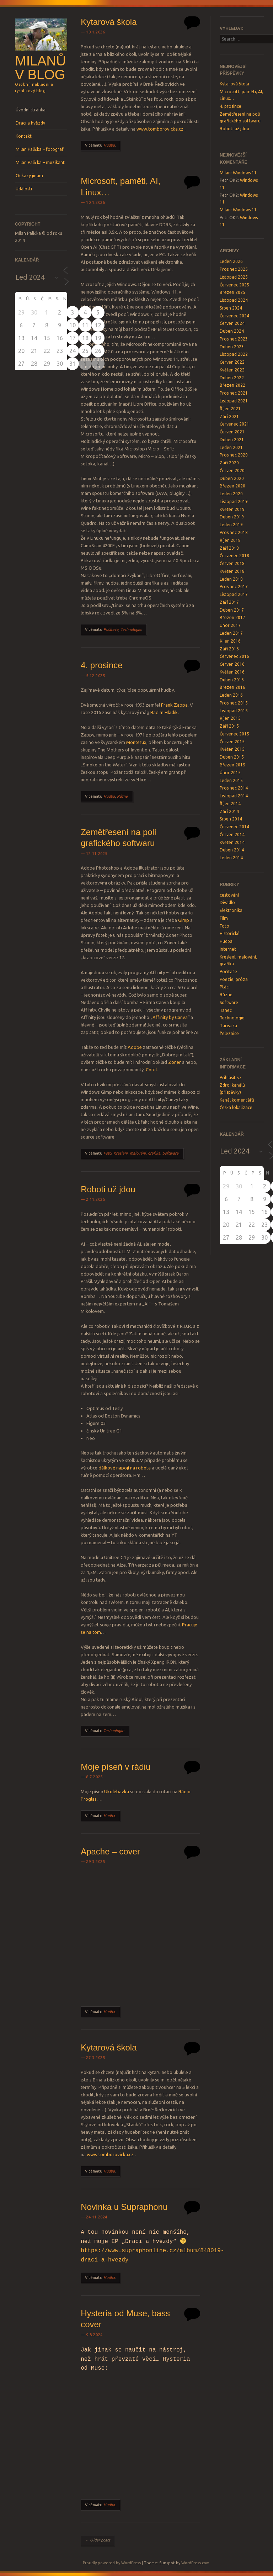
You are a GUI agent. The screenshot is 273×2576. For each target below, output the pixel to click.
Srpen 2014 (231, 819)
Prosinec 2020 (234, 455)
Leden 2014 (231, 857)
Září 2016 (229, 648)
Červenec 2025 (234, 285)
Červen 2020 (232, 470)
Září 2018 (229, 548)
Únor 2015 (230, 772)
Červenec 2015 (234, 734)
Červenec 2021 (234, 424)
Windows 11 (245, 172)
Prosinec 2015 (234, 703)
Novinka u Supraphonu (124, 2207)
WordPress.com (195, 2563)
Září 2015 (229, 726)
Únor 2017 (230, 625)
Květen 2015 (232, 749)
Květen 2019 (232, 509)
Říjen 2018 (230, 540)
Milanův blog (40, 67)
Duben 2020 (232, 478)
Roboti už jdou (108, 1189)
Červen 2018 (232, 563)
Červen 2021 (232, 431)
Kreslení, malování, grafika (136, 1153)
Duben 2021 (232, 439)
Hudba (109, 145)
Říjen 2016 (230, 641)
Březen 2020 (232, 486)
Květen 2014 (232, 842)
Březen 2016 (232, 687)
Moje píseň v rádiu (115, 1767)
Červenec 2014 (234, 826)
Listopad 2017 (234, 594)
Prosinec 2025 (234, 269)
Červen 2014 (232, 834)
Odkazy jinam (29, 175)
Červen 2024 (232, 323)
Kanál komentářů (237, 1100)
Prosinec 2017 (234, 586)
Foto (107, 1153)
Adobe (135, 1047)
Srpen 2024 (231, 308)
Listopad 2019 (234, 501)
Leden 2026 (231, 261)
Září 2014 (229, 811)
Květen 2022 (232, 370)
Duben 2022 (232, 377)
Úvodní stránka (31, 109)
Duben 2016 (232, 679)
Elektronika (231, 910)
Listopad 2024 (234, 300)
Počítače (110, 629)
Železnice (229, 1033)
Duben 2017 (232, 610)
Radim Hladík (164, 712)
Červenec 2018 (234, 555)
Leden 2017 (231, 633)
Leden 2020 (231, 493)
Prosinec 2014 (234, 788)
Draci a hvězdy (30, 123)
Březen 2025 (232, 292)
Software (170, 1153)
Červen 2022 (232, 362)
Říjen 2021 (230, 408)
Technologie (131, 629)
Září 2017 (229, 602)
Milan (225, 172)
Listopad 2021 (234, 400)
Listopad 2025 (234, 277)
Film (224, 918)
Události (24, 188)
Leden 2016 (231, 695)
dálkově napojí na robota (124, 1467)
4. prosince (101, 665)
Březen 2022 (232, 385)
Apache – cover (110, 1851)
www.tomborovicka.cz (159, 128)
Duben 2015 (232, 757)
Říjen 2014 (230, 803)
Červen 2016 (232, 664)
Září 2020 (229, 462)
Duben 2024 (232, 331)
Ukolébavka (116, 1791)
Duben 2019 (232, 516)
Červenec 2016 (234, 656)
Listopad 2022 (234, 354)
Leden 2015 (231, 780)
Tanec (226, 1010)
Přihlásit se (230, 1077)
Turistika (228, 1025)
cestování (229, 895)
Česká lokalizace (236, 1107)
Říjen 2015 (230, 718)
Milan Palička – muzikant (40, 162)
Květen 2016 (232, 672)
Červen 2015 (232, 741)
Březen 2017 (232, 617)
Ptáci (225, 987)
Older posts (97, 2540)
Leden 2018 (231, 579)
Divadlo (227, 902)
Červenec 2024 (234, 315)
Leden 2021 (231, 447)
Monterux (136, 742)
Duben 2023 (232, 346)
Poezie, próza (234, 979)
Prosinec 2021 (234, 393)
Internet (228, 949)
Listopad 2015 (234, 710)
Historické (230, 933)
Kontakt (24, 136)
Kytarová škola (108, 22)
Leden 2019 (231, 524)
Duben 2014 (232, 850)
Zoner (174, 1062)
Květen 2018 (232, 571)
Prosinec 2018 (234, 532)
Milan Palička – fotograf (40, 149)
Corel (151, 1069)
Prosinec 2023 (234, 339)
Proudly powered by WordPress (112, 2563)
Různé (122, 796)
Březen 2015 (232, 764)
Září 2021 (229, 416)
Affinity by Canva (170, 1017)
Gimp (183, 920)
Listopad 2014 (234, 795)
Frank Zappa (174, 704)
